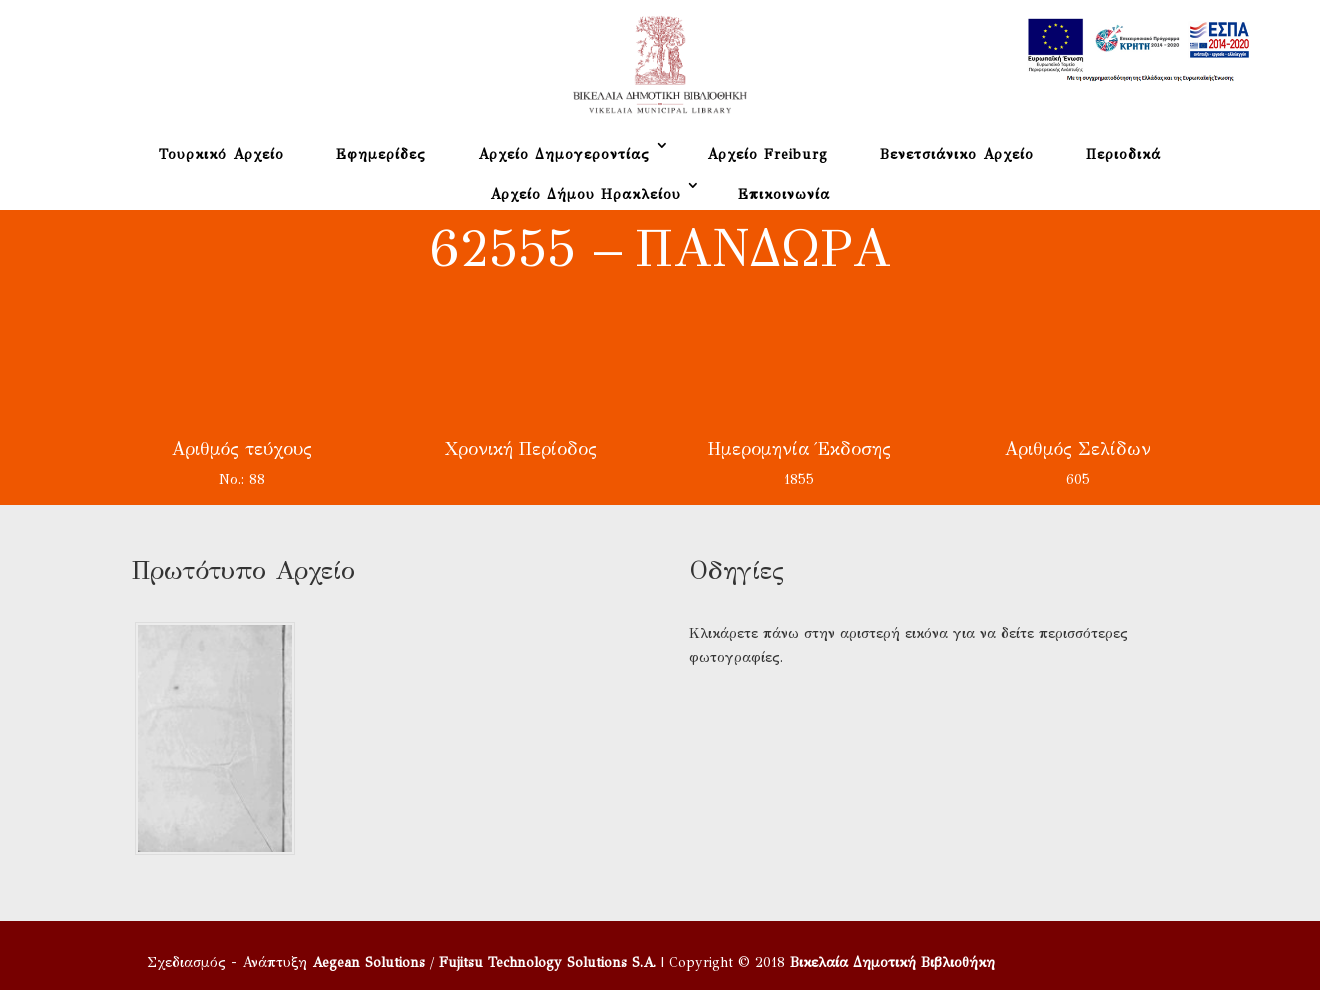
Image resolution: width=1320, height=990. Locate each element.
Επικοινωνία (784, 194)
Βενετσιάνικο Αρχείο (957, 154)
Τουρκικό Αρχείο (221, 154)
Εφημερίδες (381, 154)
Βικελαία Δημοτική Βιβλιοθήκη (892, 962)
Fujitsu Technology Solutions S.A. (547, 962)
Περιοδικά (1123, 154)
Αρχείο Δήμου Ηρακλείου (585, 194)
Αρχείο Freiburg (767, 154)
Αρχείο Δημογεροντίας (564, 154)
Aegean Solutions (368, 962)
